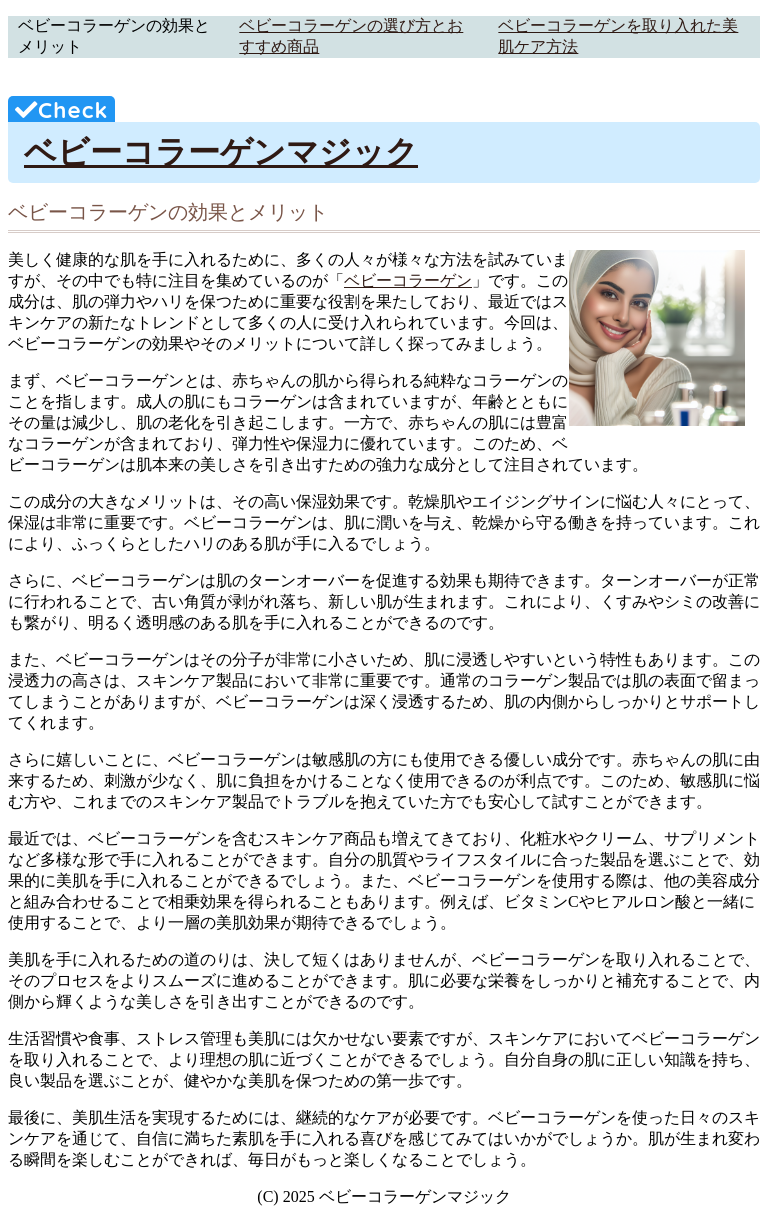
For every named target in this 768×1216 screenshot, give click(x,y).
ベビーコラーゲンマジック (221, 152)
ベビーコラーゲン (408, 280)
